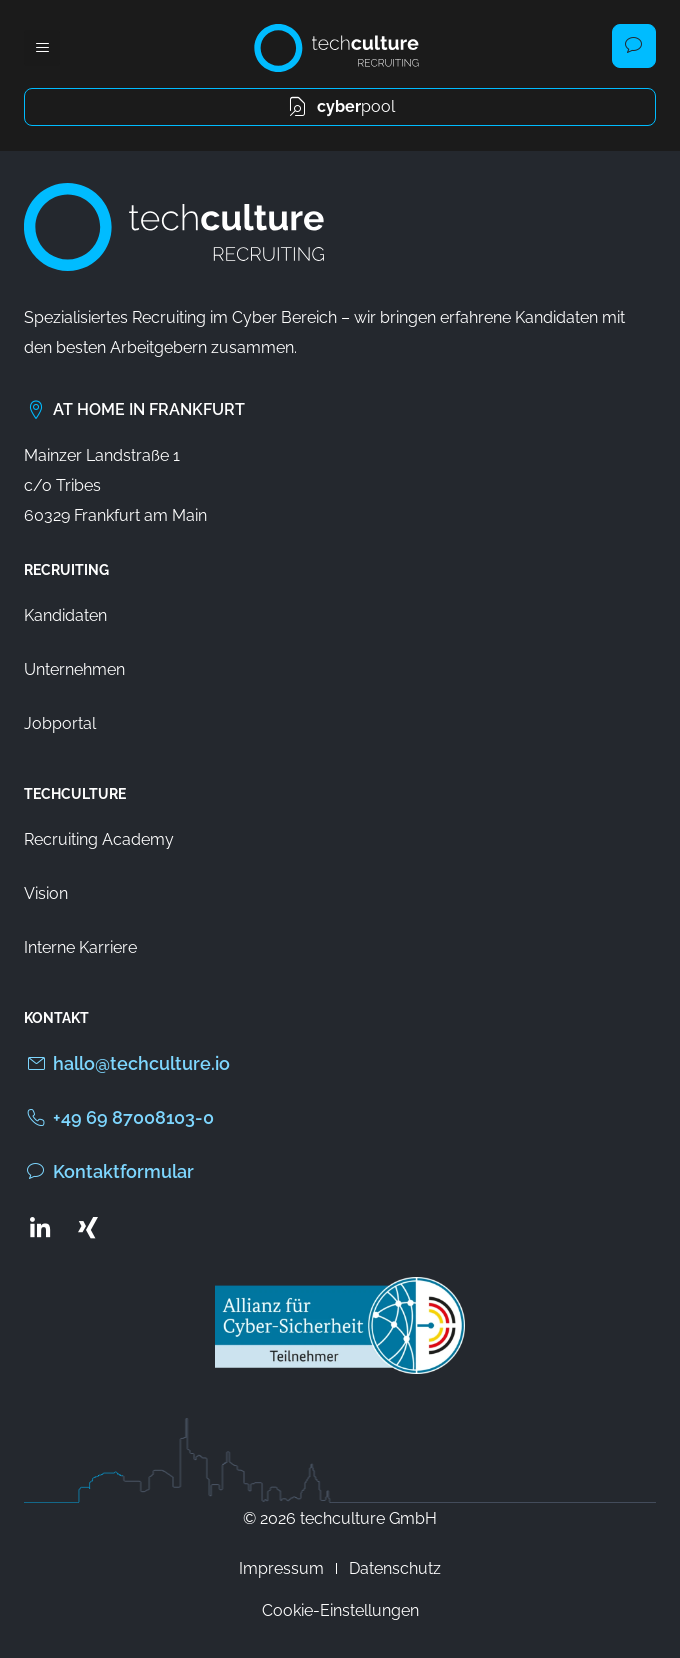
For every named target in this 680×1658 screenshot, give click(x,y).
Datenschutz (395, 1568)
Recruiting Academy (99, 839)
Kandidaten (65, 615)
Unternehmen (74, 669)
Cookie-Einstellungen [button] (340, 1610)
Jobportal (60, 723)
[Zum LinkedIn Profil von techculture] (40, 1227)
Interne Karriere (80, 947)
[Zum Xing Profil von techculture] (88, 1227)
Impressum (281, 1568)
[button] (42, 48)
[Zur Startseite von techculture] (336, 48)
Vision (46, 893)
